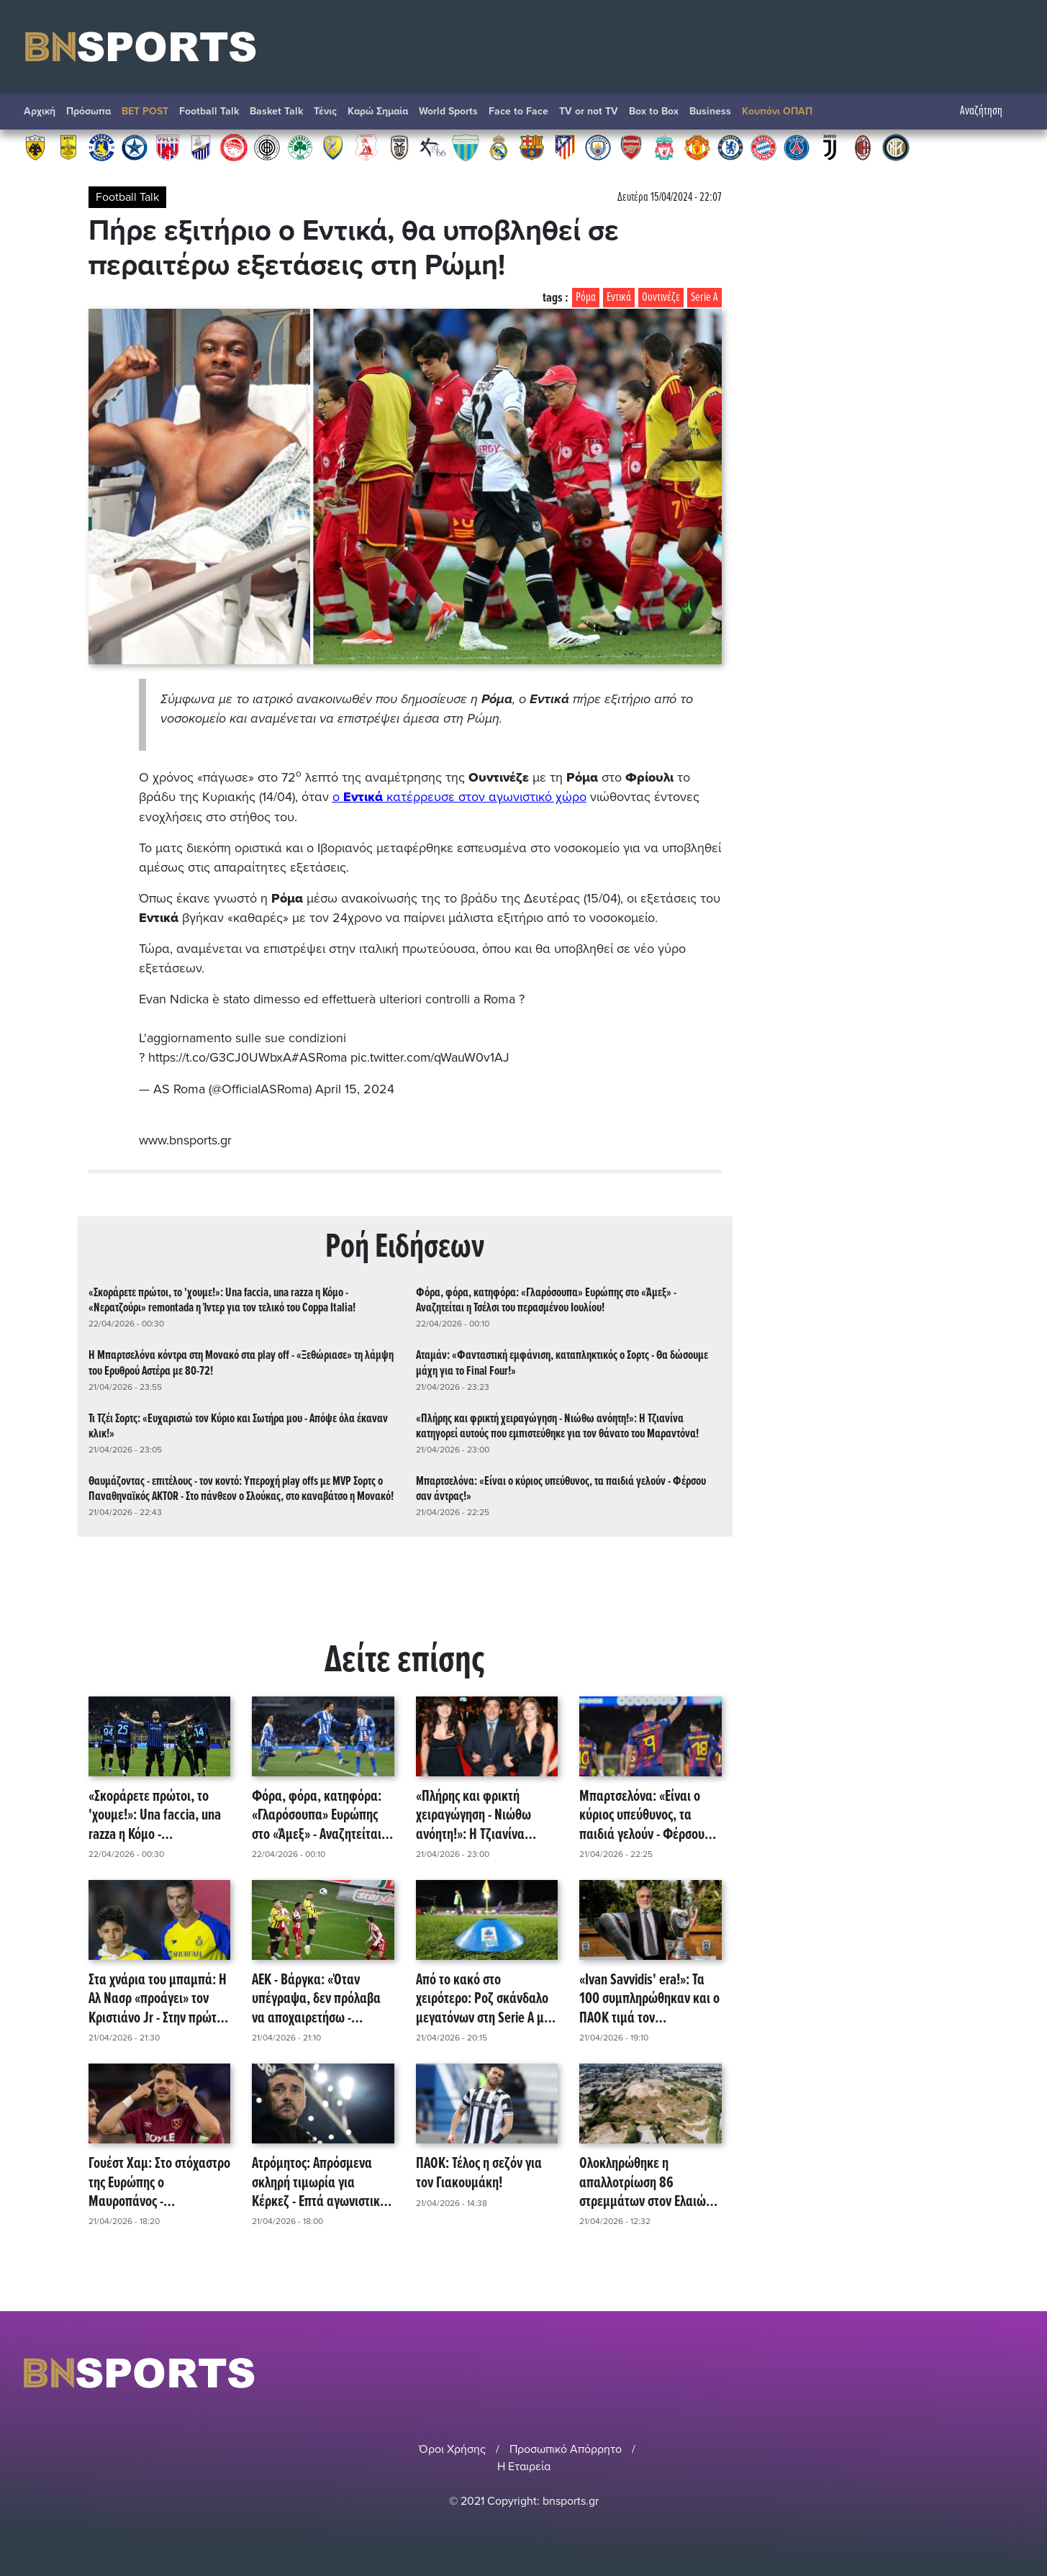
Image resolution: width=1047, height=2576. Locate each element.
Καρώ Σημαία (378, 111)
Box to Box (654, 111)
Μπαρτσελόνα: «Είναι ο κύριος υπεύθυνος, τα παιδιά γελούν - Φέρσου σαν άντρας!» (561, 1487)
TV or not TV (588, 111)
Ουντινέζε (661, 297)
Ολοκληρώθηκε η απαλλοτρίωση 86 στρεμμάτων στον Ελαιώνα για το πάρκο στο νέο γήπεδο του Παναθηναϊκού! (649, 2181)
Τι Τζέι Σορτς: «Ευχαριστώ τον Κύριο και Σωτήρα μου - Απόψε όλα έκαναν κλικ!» (238, 1424)
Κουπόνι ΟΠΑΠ (777, 111)
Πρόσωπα (88, 111)
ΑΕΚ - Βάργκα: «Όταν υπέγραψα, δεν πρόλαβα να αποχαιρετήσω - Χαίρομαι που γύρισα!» (316, 1997)
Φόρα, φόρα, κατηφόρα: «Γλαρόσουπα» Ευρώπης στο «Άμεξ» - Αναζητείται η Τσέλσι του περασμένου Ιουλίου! (546, 1298)
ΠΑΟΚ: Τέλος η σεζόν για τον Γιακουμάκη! (479, 2172)
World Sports (448, 111)
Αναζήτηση (988, 111)
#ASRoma (319, 1057)
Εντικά (619, 297)
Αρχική (39, 111)
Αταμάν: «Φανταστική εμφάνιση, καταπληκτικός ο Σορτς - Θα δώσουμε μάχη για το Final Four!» (562, 1361)
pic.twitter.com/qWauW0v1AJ (431, 1057)
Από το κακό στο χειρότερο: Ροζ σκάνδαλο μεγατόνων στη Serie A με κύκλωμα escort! (483, 1997)
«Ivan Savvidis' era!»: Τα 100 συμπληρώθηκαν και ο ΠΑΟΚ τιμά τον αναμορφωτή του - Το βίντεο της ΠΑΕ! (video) (649, 1997)
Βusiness (710, 111)
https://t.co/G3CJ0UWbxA (219, 1057)
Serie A (704, 297)
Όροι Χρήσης (452, 2446)
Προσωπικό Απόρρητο (565, 2446)
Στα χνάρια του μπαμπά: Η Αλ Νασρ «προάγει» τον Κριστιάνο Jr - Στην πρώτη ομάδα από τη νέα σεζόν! (158, 1997)
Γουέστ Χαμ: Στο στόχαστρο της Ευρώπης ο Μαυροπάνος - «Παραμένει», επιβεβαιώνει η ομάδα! (159, 2181)
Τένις (325, 111)
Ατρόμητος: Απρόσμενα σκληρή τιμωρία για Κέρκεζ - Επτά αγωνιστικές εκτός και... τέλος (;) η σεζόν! (321, 2181)
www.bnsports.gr (185, 1138)
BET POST (145, 111)
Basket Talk (276, 111)
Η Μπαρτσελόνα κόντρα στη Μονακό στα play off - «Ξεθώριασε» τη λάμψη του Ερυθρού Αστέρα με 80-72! (241, 1361)
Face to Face (518, 111)
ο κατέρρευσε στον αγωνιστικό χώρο (459, 797)
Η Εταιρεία (523, 2464)
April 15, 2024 (354, 1087)
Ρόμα (586, 297)
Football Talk (209, 111)
